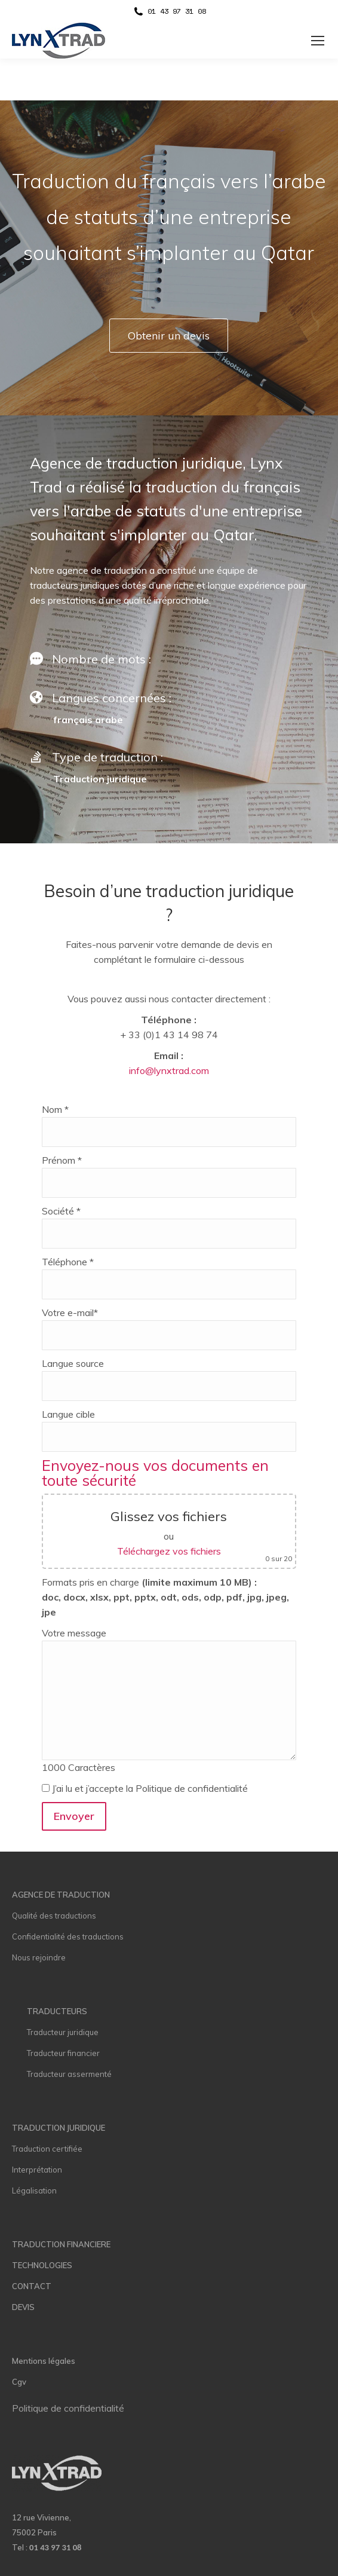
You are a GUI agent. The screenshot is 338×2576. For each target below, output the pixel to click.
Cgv (19, 2382)
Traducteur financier (63, 2053)
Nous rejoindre (39, 1957)
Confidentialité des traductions (68, 1936)
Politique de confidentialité (68, 2408)
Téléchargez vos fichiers (169, 1551)
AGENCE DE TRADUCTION (61, 1894)
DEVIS (23, 2307)
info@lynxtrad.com (169, 1070)
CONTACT (31, 2286)
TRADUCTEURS (57, 2011)
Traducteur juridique (63, 2032)
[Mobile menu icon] (317, 40)
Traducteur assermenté (69, 2074)
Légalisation (34, 2190)
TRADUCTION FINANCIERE (61, 2244)
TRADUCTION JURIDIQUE (58, 2128)
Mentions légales (43, 2361)
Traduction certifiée (47, 2148)
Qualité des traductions (54, 1915)
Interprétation (37, 2169)
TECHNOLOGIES (42, 2265)
